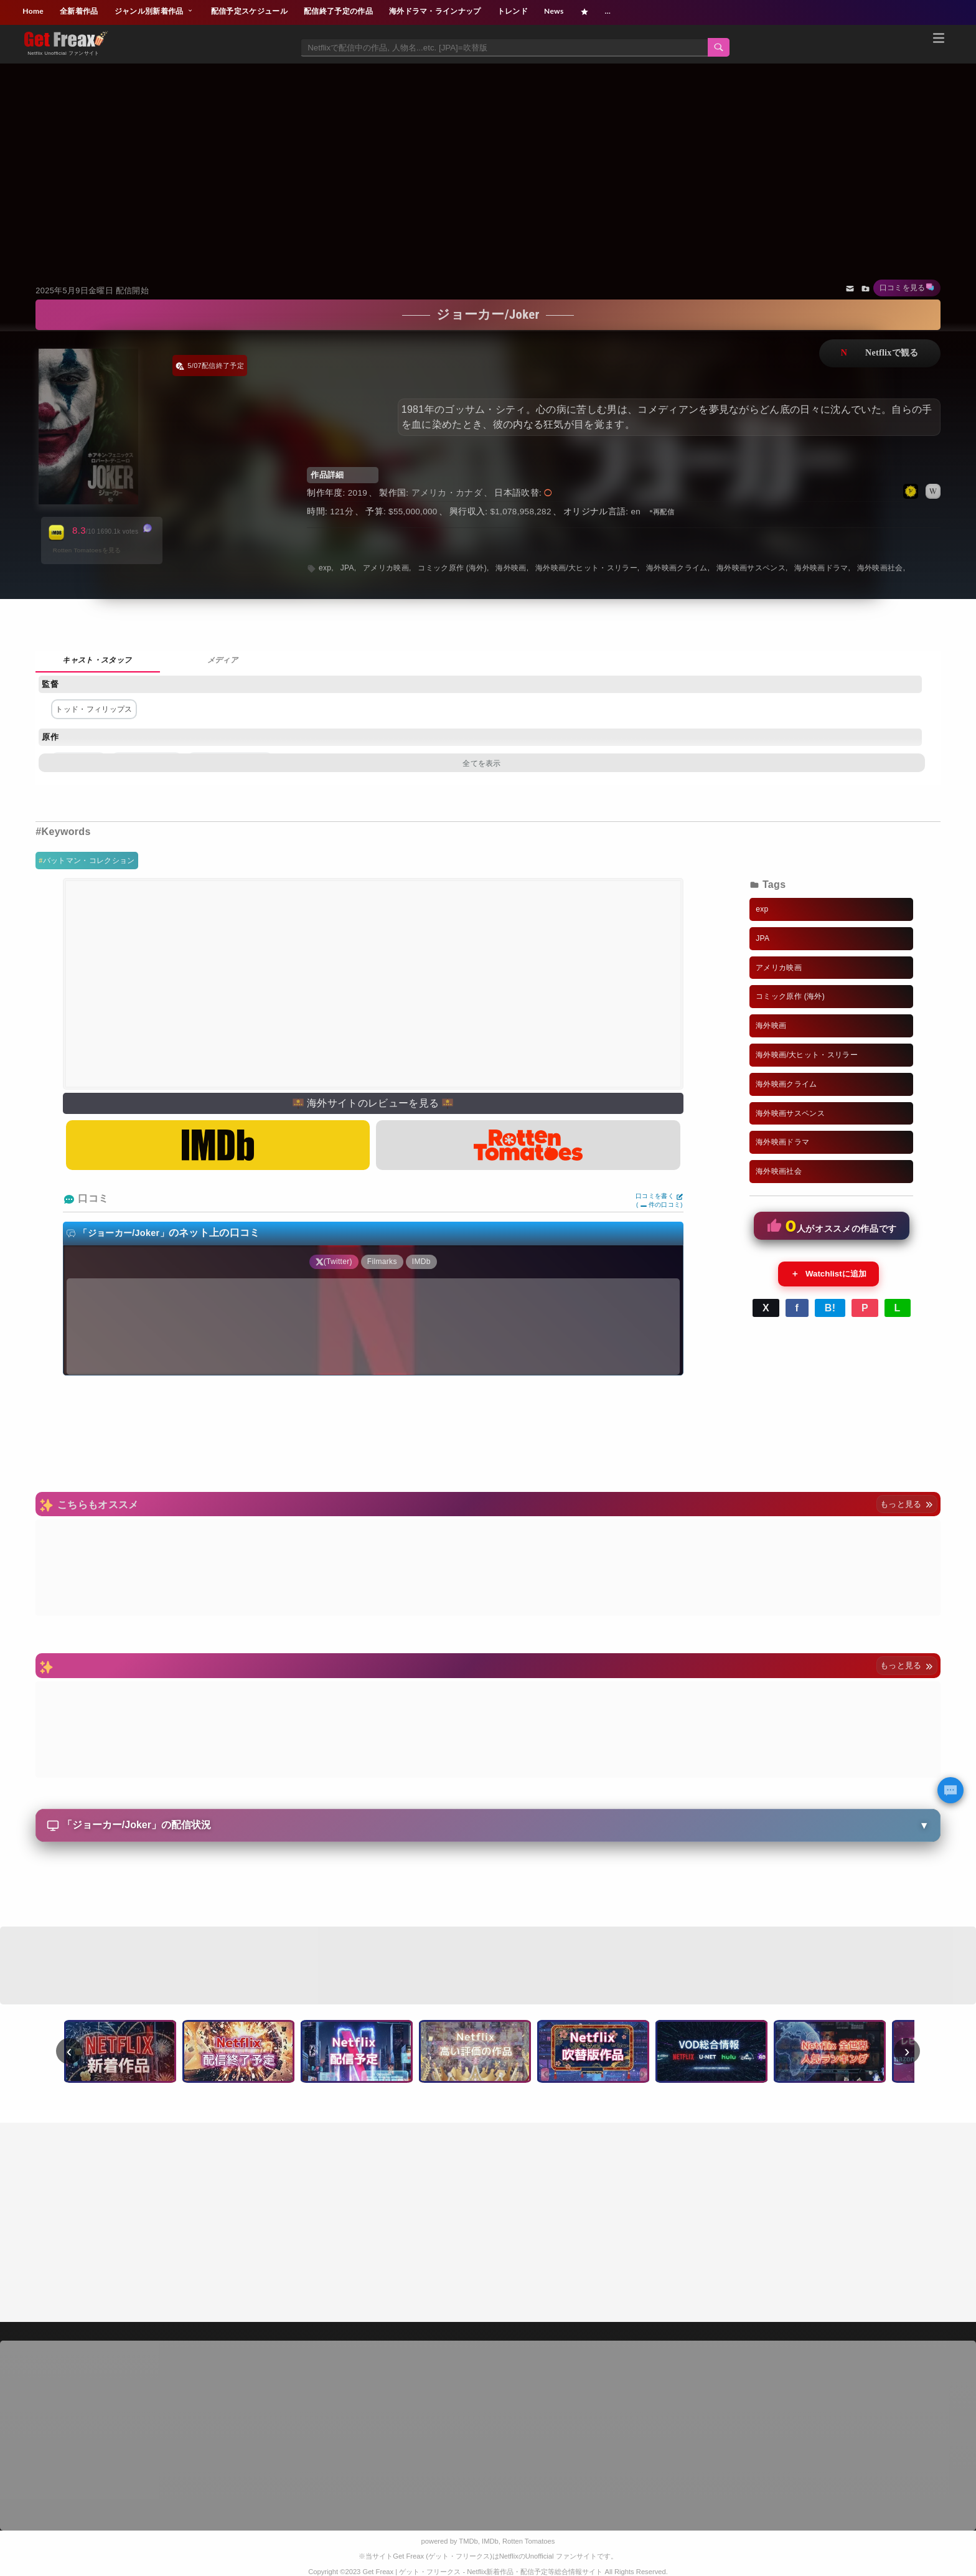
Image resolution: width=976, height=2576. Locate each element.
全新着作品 (79, 11)
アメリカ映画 (386, 568)
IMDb (490, 2541)
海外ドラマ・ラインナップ (435, 11)
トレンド (512, 11)
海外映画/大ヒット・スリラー (586, 568)
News (554, 11)
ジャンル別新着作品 (155, 11)
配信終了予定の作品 (338, 11)
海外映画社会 (880, 568)
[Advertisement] (488, 158)
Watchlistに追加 (828, 1274)
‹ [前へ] (69, 2051)
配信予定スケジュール (249, 11)
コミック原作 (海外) (452, 568)
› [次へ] (907, 2051)
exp (325, 568)
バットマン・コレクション (89, 860)
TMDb (468, 2541)
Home (33, 11)
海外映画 (510, 568)
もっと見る (906, 1504)
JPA (347, 568)
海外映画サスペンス (751, 568)
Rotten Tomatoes (528, 2541)
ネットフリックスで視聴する (880, 353)
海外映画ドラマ (821, 568)
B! (830, 1308)
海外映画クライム (677, 568)
